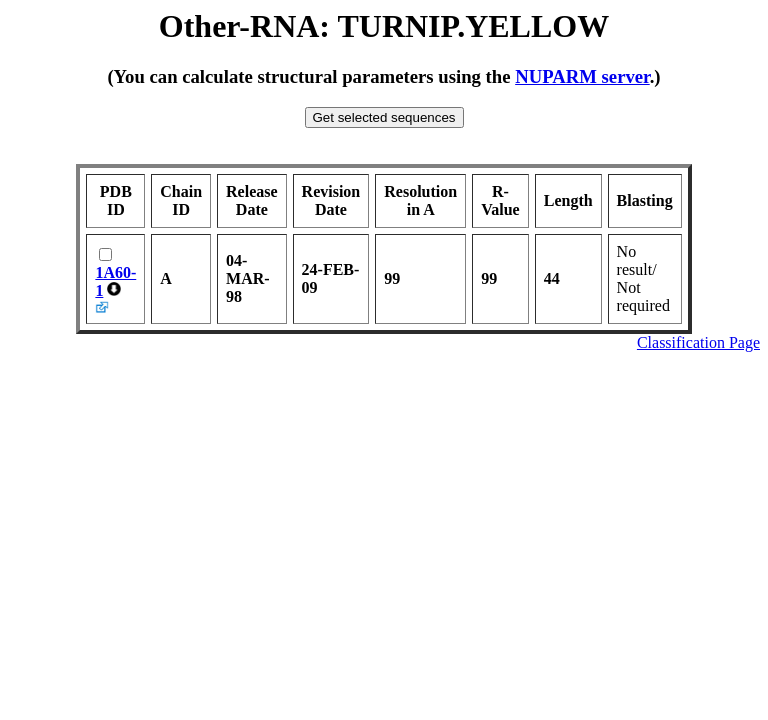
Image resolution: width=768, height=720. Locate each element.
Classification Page (698, 342)
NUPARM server (582, 76)
